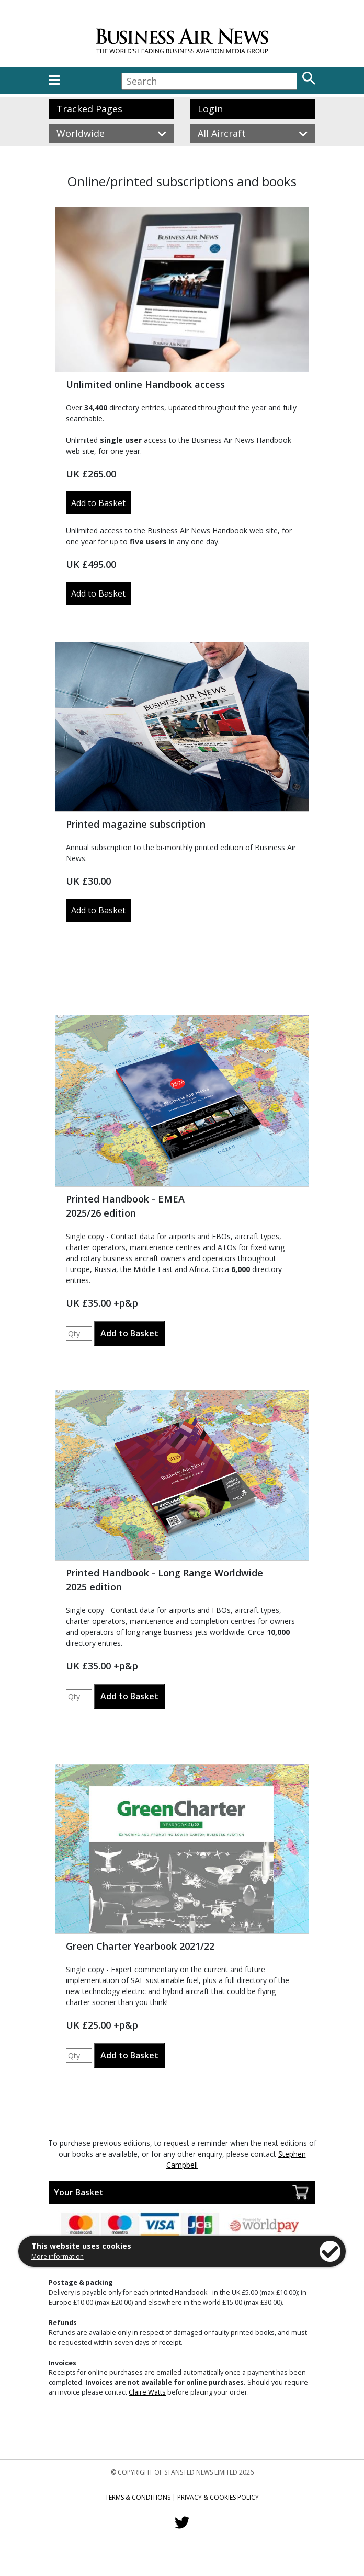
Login (210, 108)
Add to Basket (98, 503)
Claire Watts (147, 2392)
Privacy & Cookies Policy (218, 2497)
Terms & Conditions (137, 2497)
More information (57, 2256)
